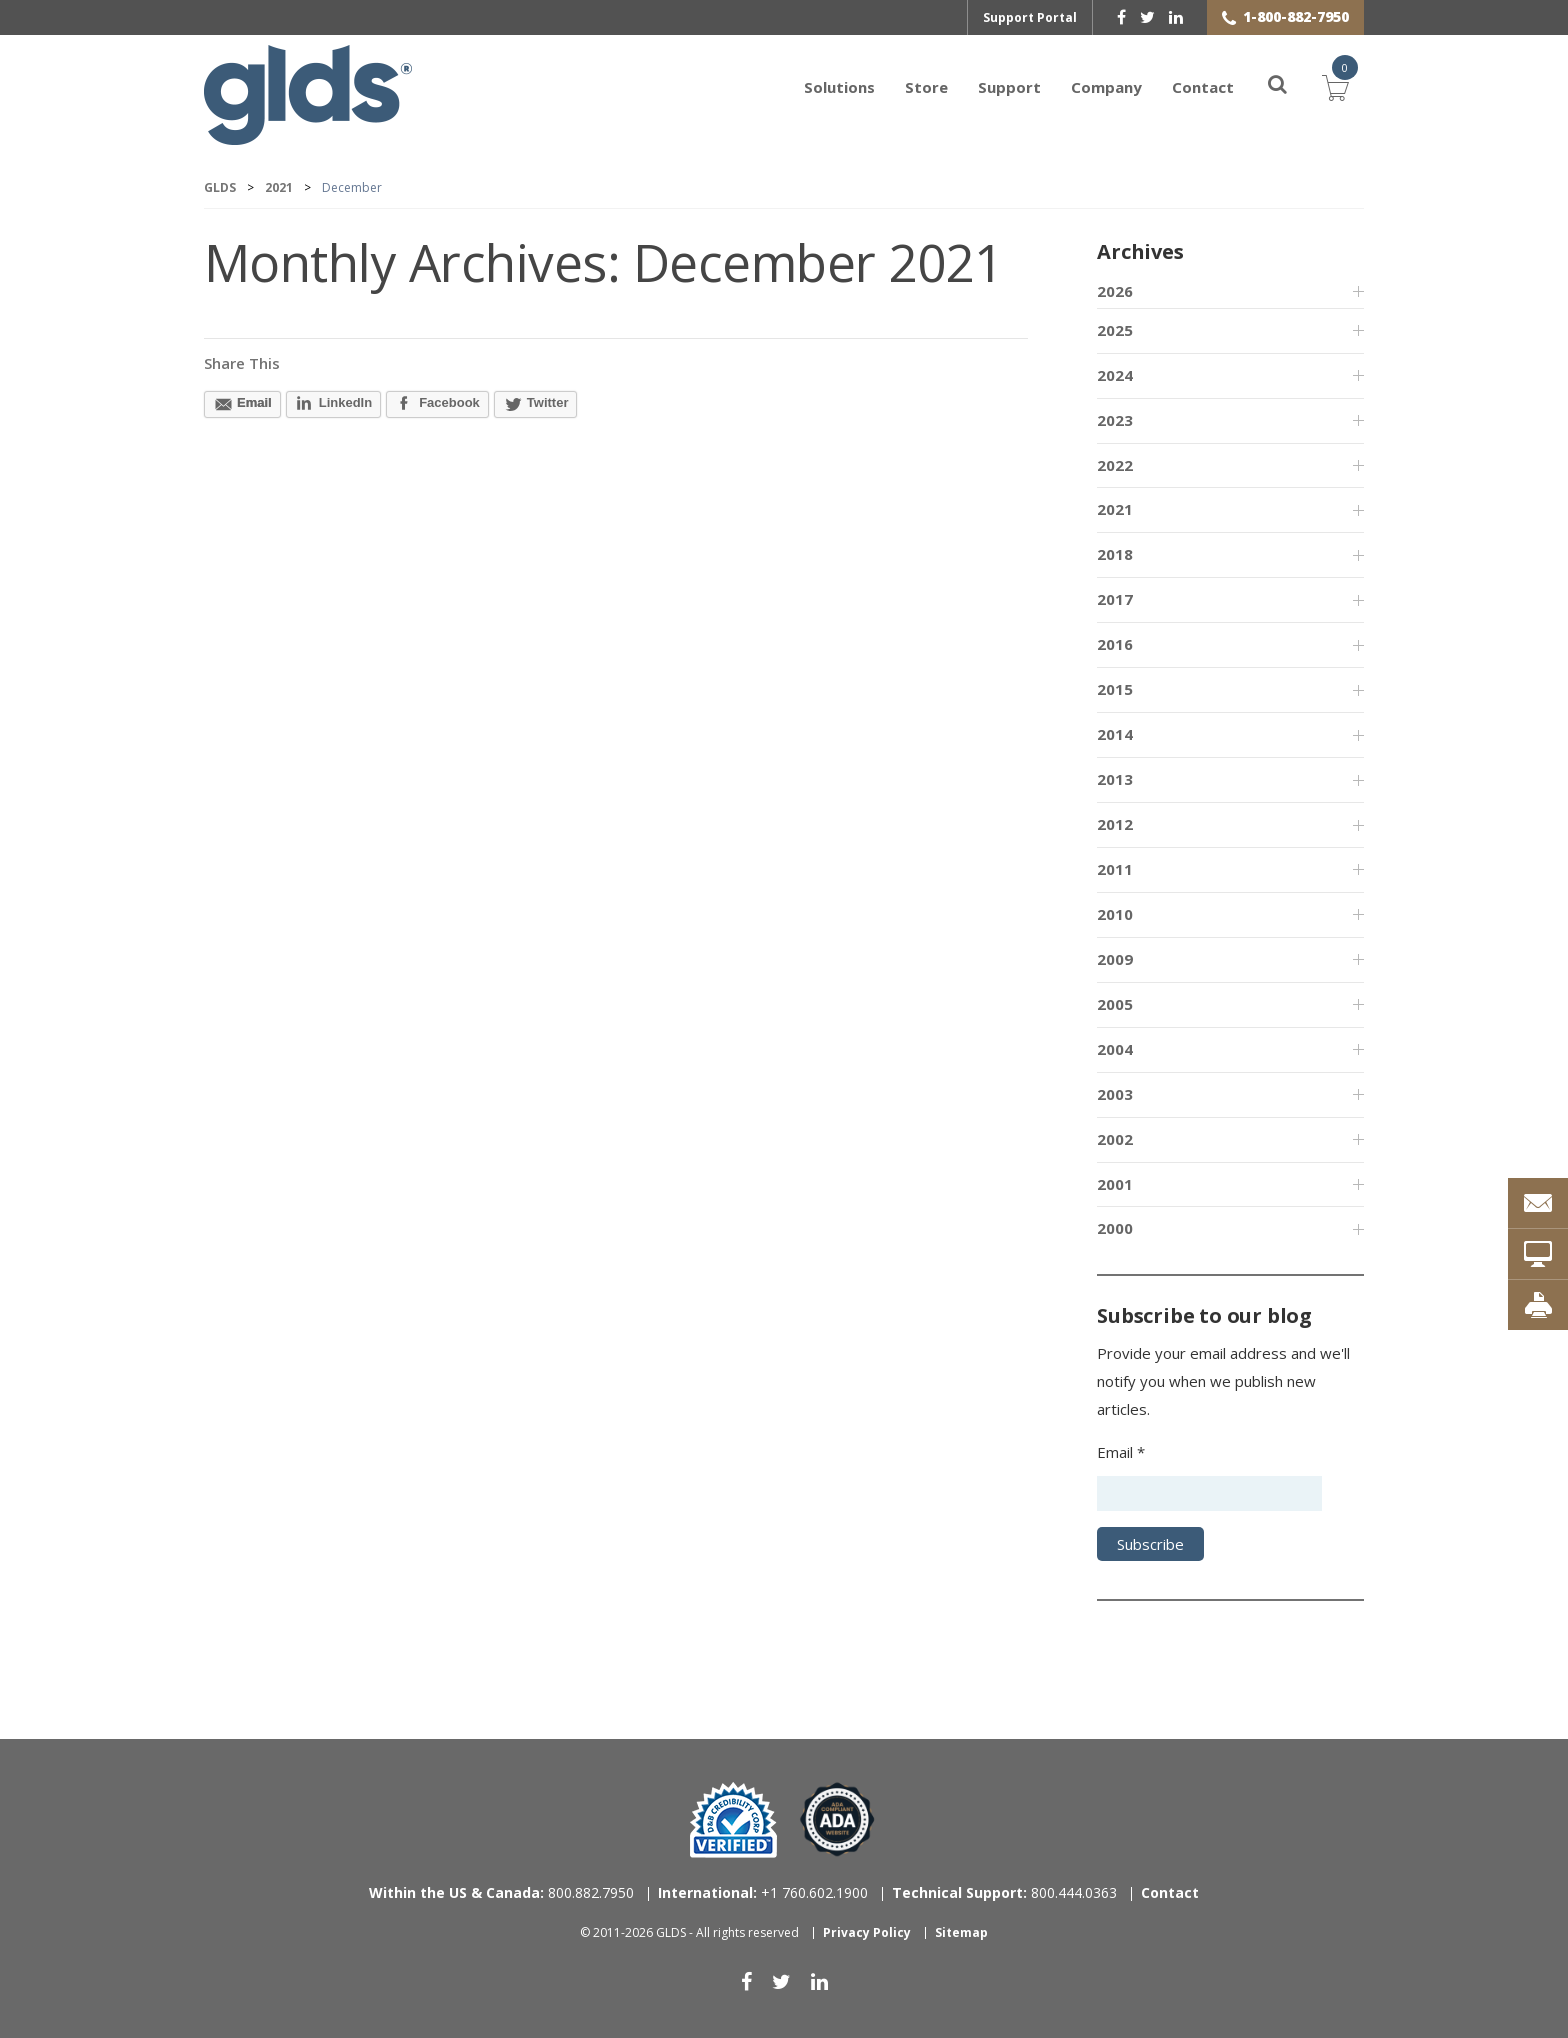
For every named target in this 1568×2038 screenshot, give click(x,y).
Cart (1336, 85)
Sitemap (961, 1932)
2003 (1115, 1094)
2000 (1115, 1228)
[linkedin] (1176, 17)
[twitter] (1147, 17)
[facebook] (1121, 17)
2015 (1115, 689)
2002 (1115, 1139)
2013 (1115, 779)
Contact (1203, 87)
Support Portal (1030, 17)
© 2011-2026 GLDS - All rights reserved (689, 1932)
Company (1106, 87)
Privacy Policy (867, 1932)
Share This (242, 363)
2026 (1115, 291)
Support (1009, 87)
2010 (1115, 914)
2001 (1115, 1184)
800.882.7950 (501, 1892)
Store (926, 87)
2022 (1115, 465)
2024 (1115, 375)
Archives (1140, 251)
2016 (1115, 644)
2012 (1115, 824)
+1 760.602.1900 (763, 1892)
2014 (1115, 734)
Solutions (839, 87)
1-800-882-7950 (1296, 16)
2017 (1115, 599)
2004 (1115, 1049)
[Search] (1266, 87)
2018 (1115, 554)
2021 (1115, 509)
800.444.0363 (1004, 1892)
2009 (1115, 959)
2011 (1115, 869)
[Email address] (1209, 1493)
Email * (1121, 1452)
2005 (1115, 1004)
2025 (1115, 330)
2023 (1115, 420)
